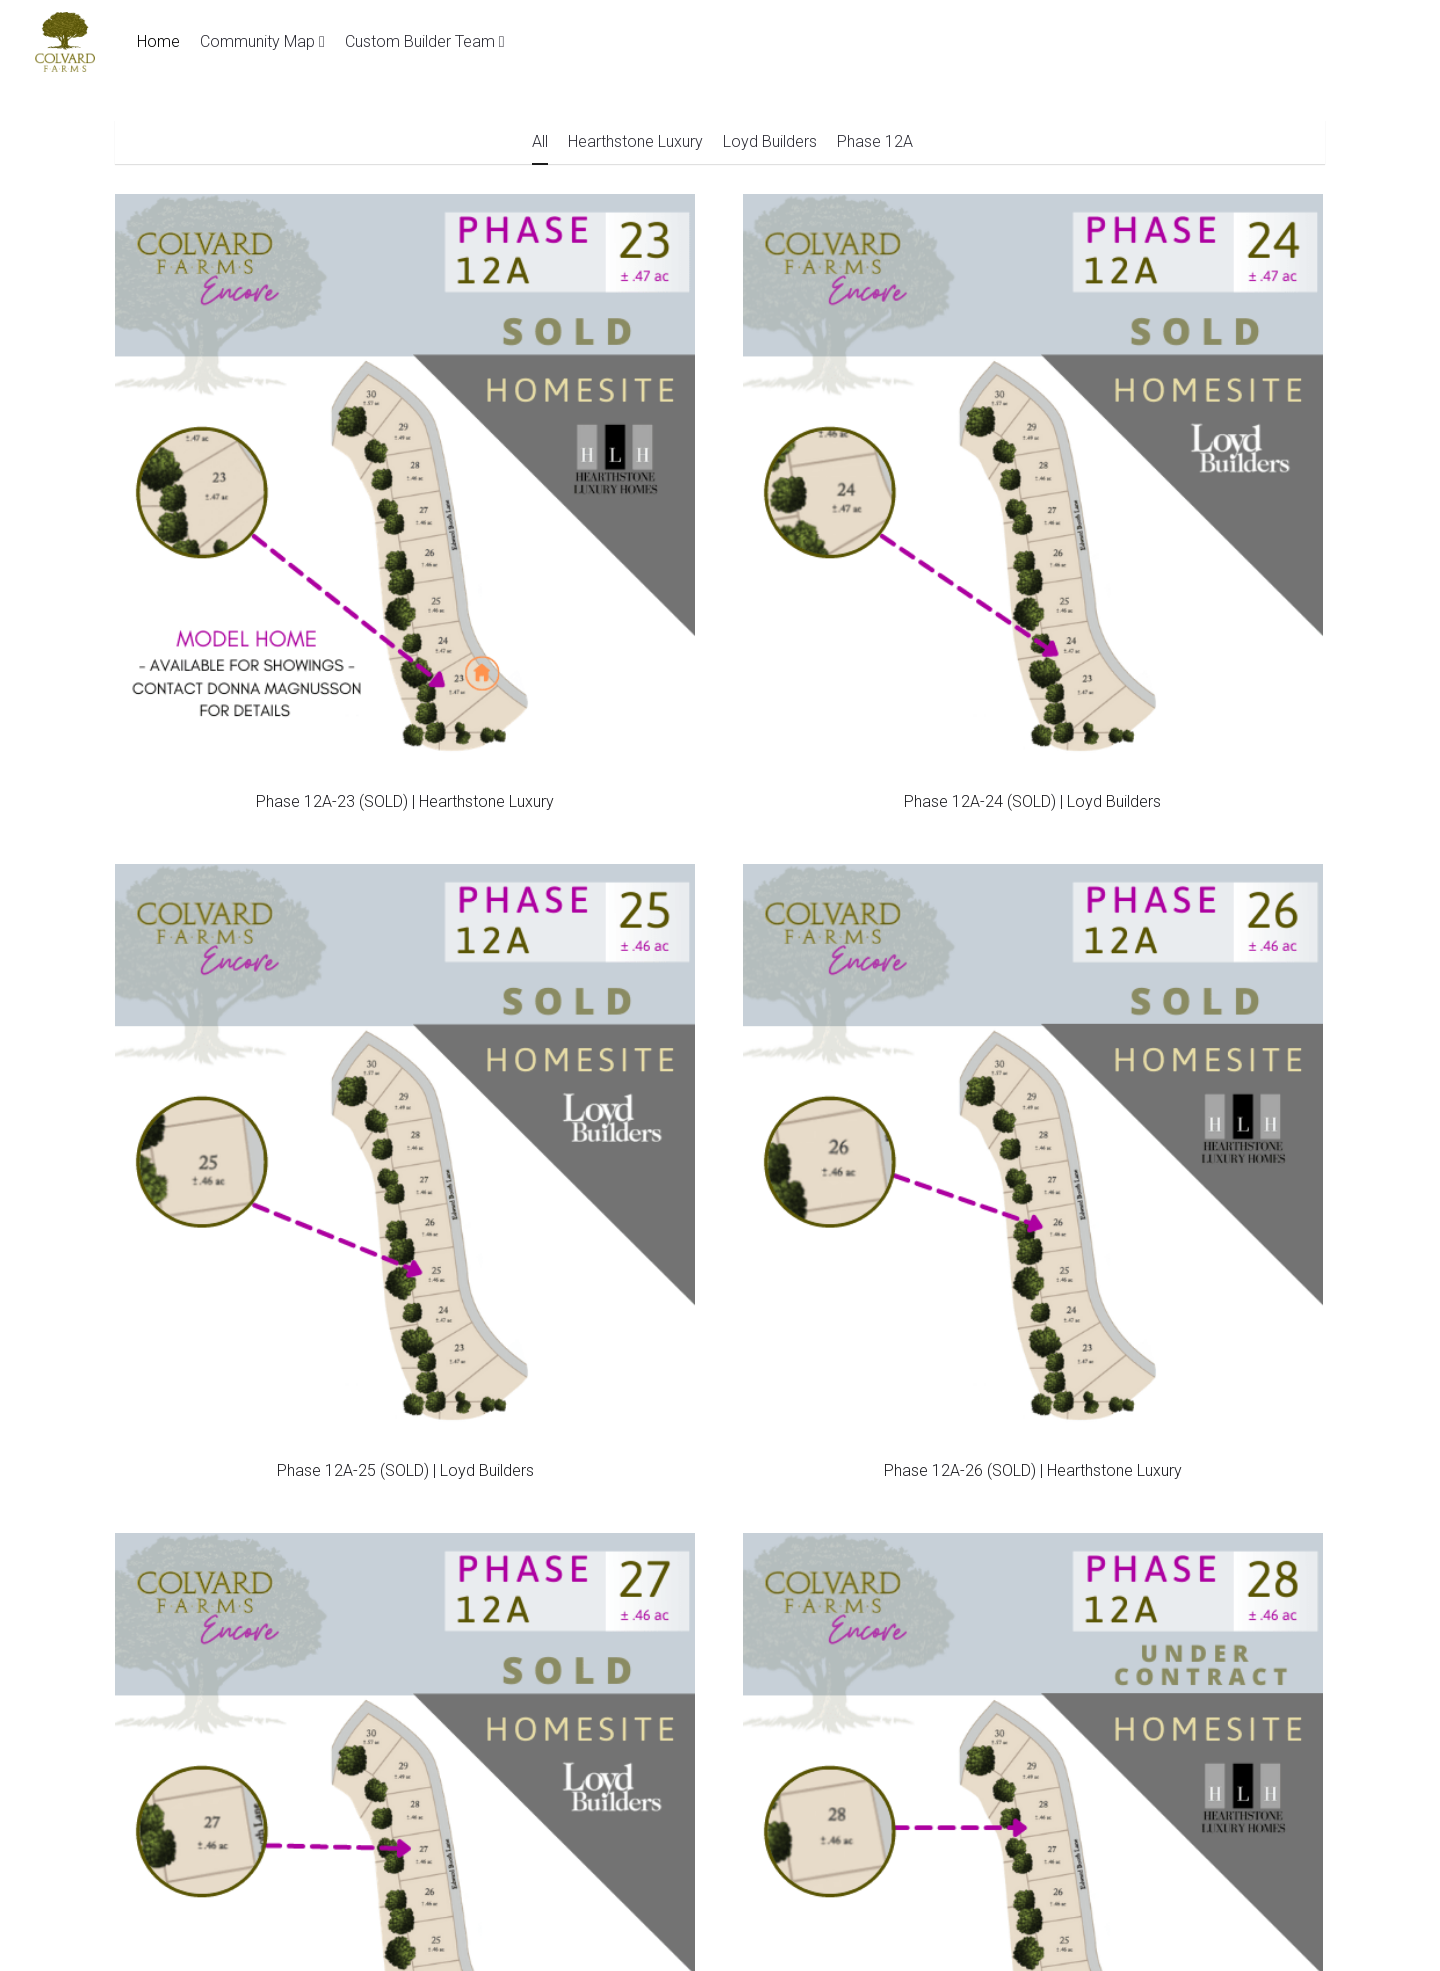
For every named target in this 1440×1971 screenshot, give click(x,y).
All (540, 141)
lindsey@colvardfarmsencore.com (641, 1371)
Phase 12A (875, 141)
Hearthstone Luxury (635, 141)
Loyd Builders (770, 141)
